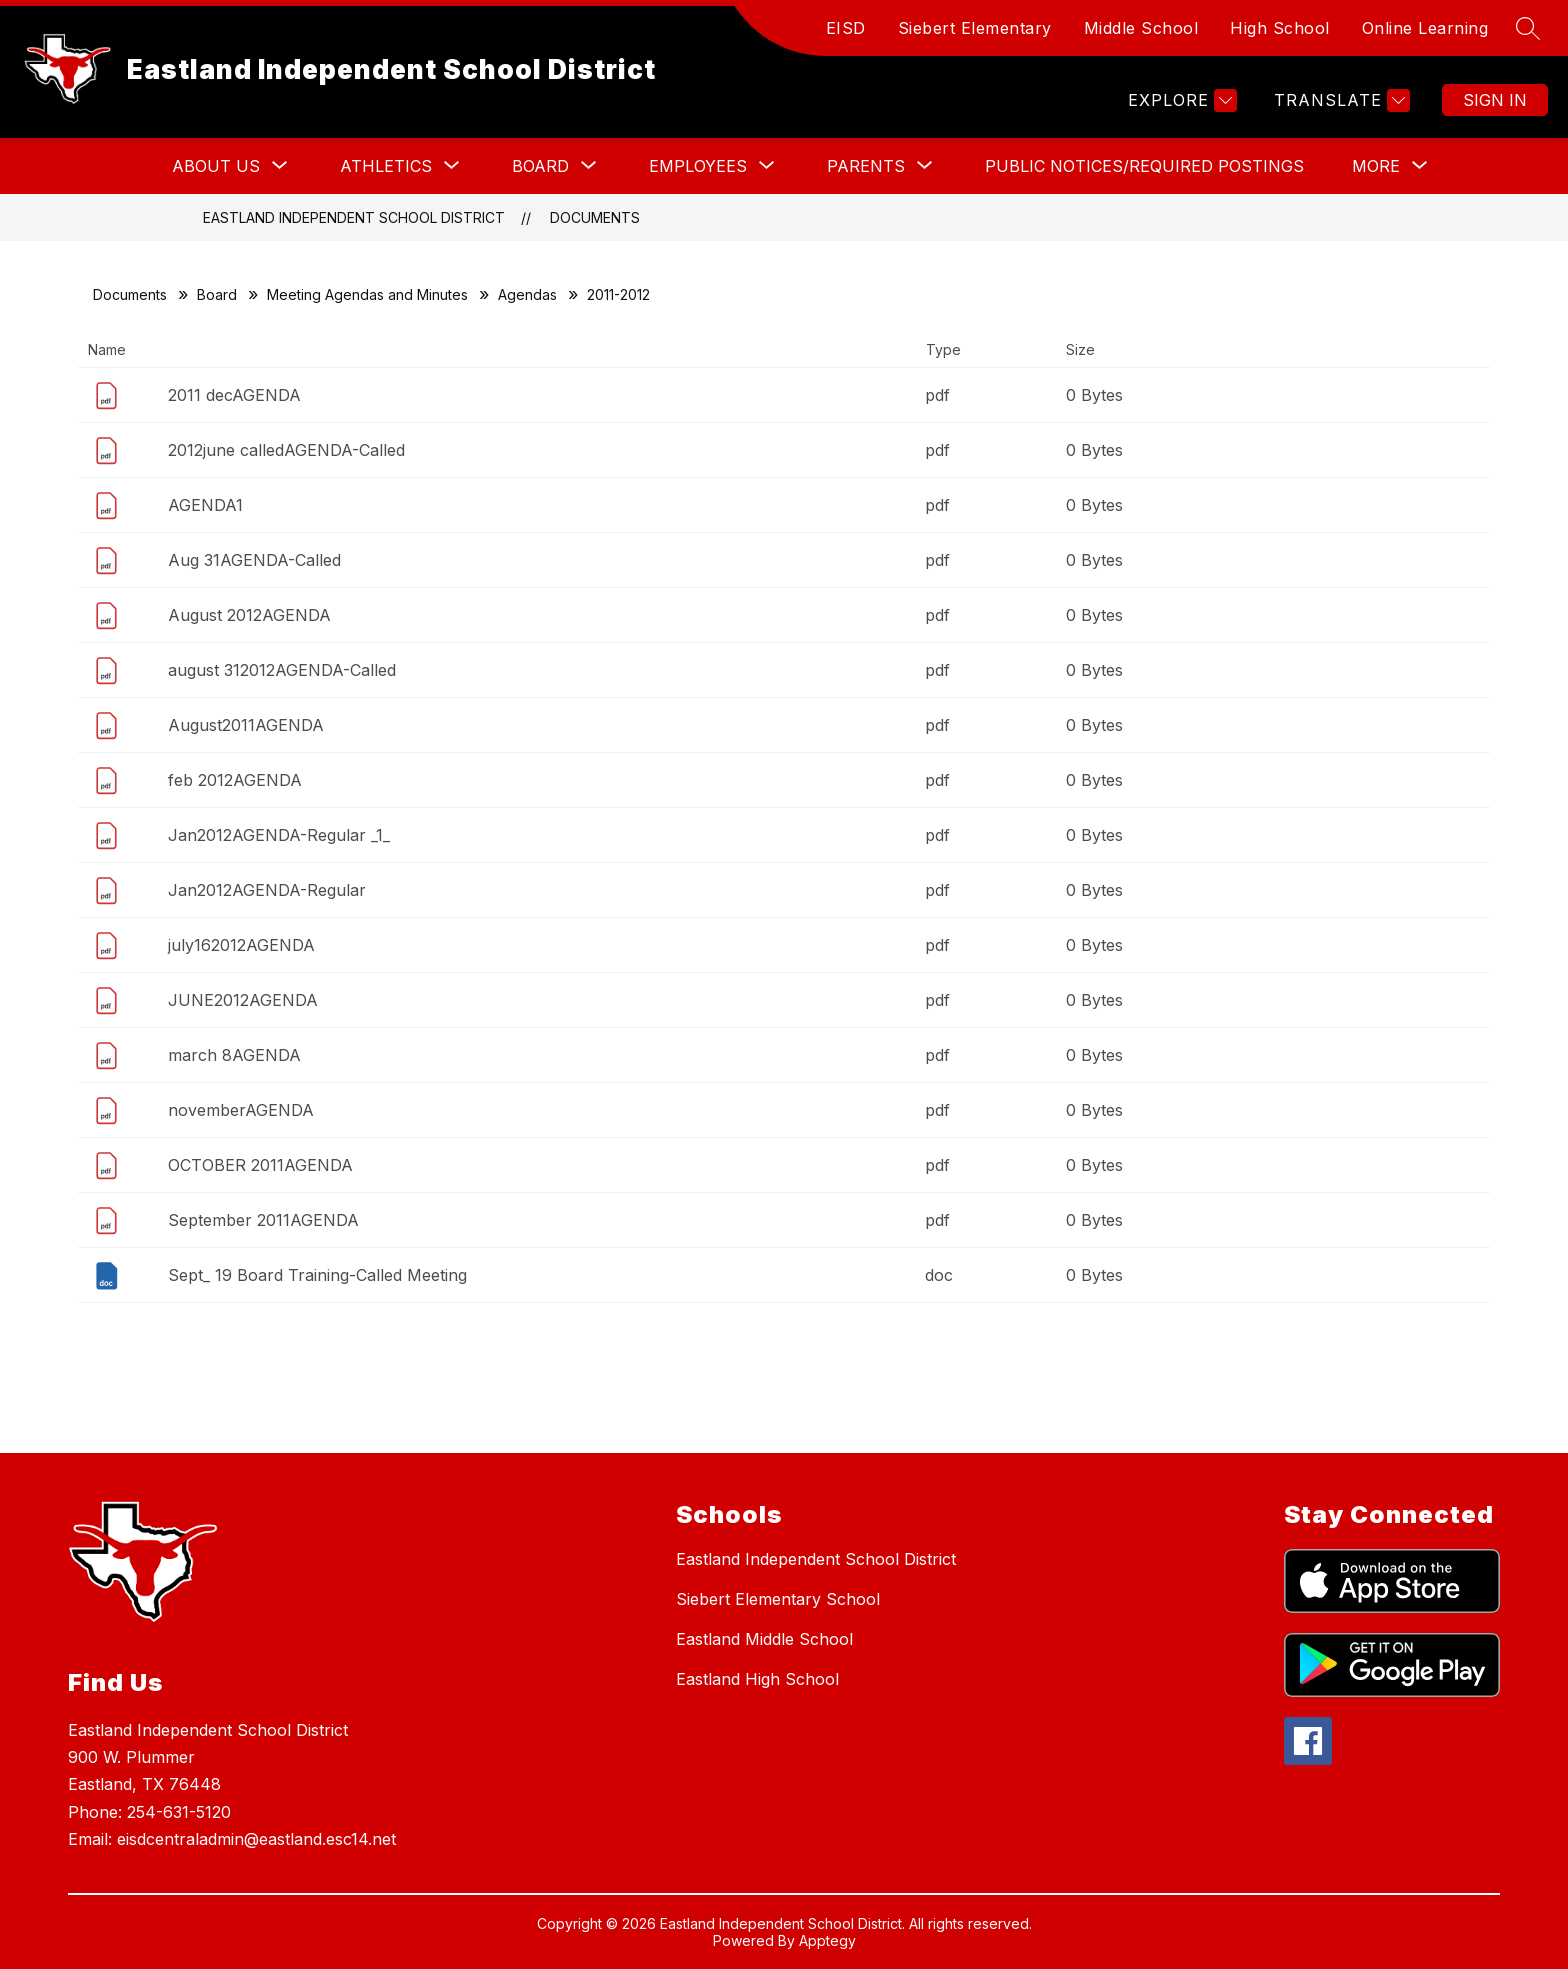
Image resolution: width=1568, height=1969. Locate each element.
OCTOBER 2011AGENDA (260, 1165)
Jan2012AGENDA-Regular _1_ (279, 835)
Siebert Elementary (975, 28)
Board (217, 294)
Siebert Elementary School (778, 1599)
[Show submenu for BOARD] (540, 166)
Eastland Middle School (764, 1639)
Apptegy (827, 1940)
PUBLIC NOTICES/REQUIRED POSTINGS (1144, 166)
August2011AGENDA (246, 725)
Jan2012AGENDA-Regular (267, 890)
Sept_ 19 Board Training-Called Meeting (317, 1275)
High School (1280, 28)
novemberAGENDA (241, 1110)
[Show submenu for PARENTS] (866, 166)
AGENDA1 (205, 505)
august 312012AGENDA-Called (282, 670)
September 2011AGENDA (263, 1220)
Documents (595, 217)
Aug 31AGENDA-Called (254, 560)
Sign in (1495, 100)
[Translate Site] (1339, 100)
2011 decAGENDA (234, 395)
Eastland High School (757, 1679)
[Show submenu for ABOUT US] (216, 166)
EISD (846, 28)
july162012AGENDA (241, 945)
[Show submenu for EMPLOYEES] (698, 166)
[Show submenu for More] (1376, 166)
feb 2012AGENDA (235, 780)
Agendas (527, 294)
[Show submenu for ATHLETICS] (386, 166)
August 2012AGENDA (249, 615)
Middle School (1141, 28)
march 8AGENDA (234, 1055)
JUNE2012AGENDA (243, 1000)
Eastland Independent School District (354, 217)
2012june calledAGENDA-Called (286, 450)
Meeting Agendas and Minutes (367, 294)
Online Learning (1425, 28)
